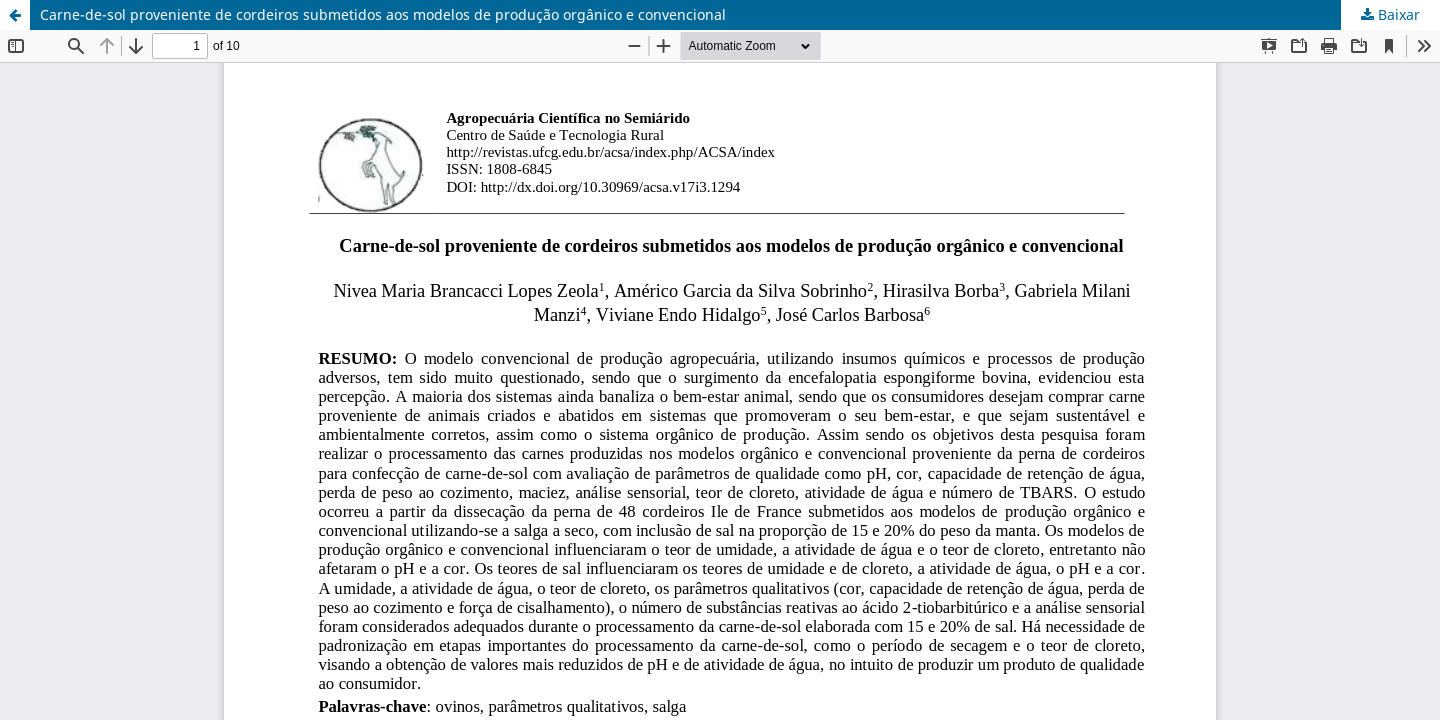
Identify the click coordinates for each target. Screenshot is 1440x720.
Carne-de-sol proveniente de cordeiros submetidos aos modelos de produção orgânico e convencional (383, 14)
